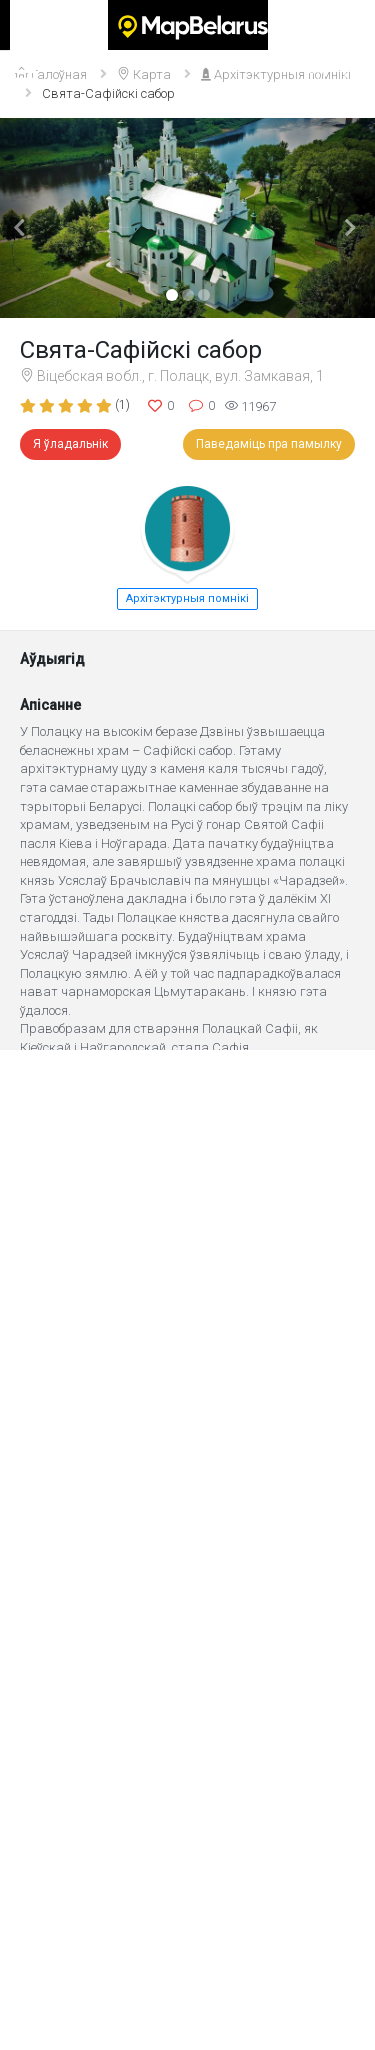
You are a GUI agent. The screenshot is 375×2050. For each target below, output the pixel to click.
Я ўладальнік (70, 444)
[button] (28, 218)
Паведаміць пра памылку (269, 444)
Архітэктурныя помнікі (187, 598)
